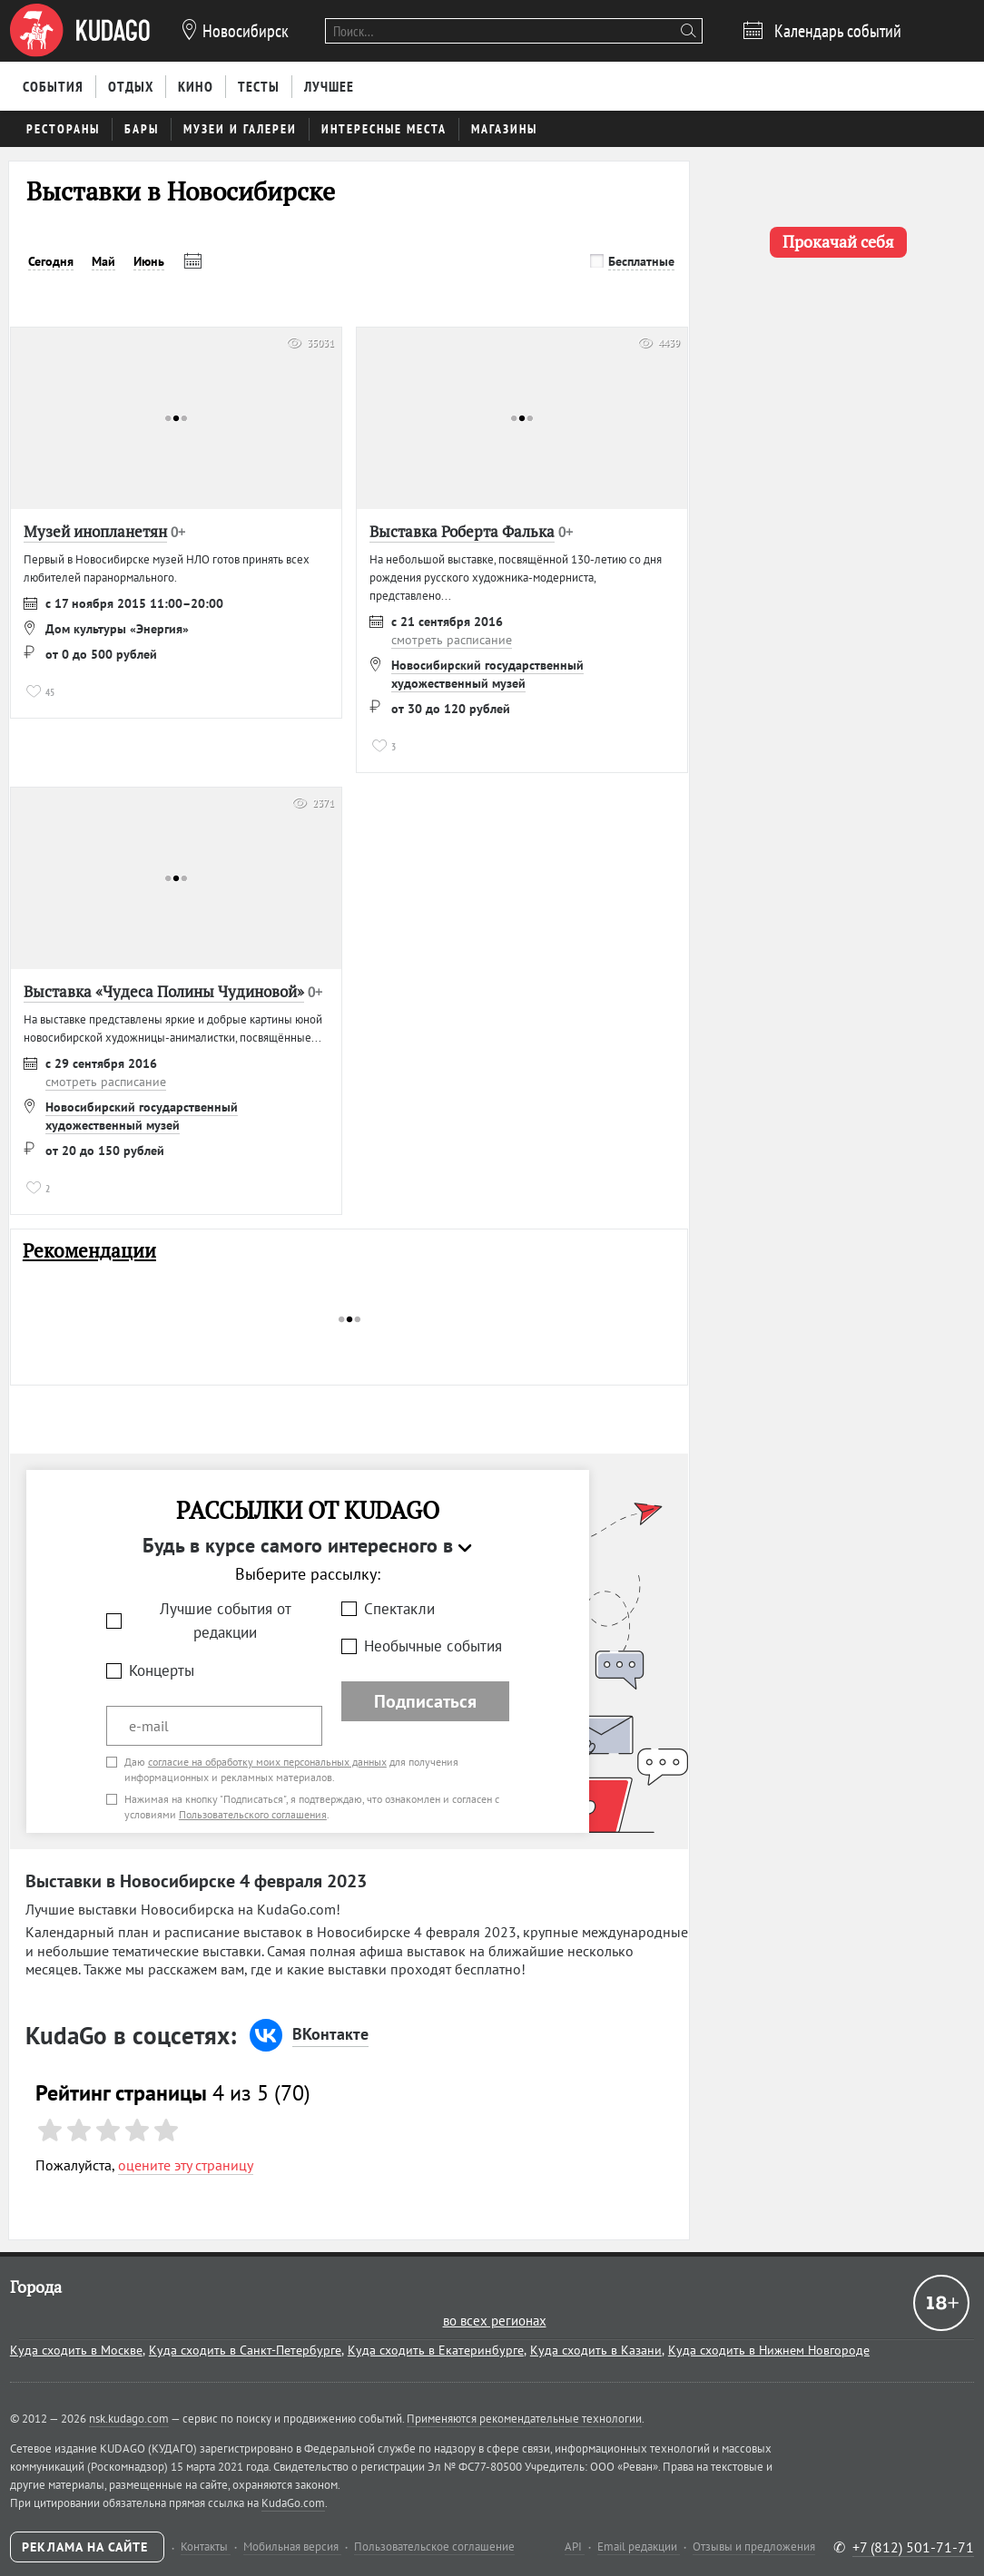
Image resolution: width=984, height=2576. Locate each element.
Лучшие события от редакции (225, 1621)
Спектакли (399, 1609)
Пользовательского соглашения (253, 1814)
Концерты (161, 1670)
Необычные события (433, 1646)
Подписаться (425, 1701)
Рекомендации (89, 1251)
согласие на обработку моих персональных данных (267, 1761)
